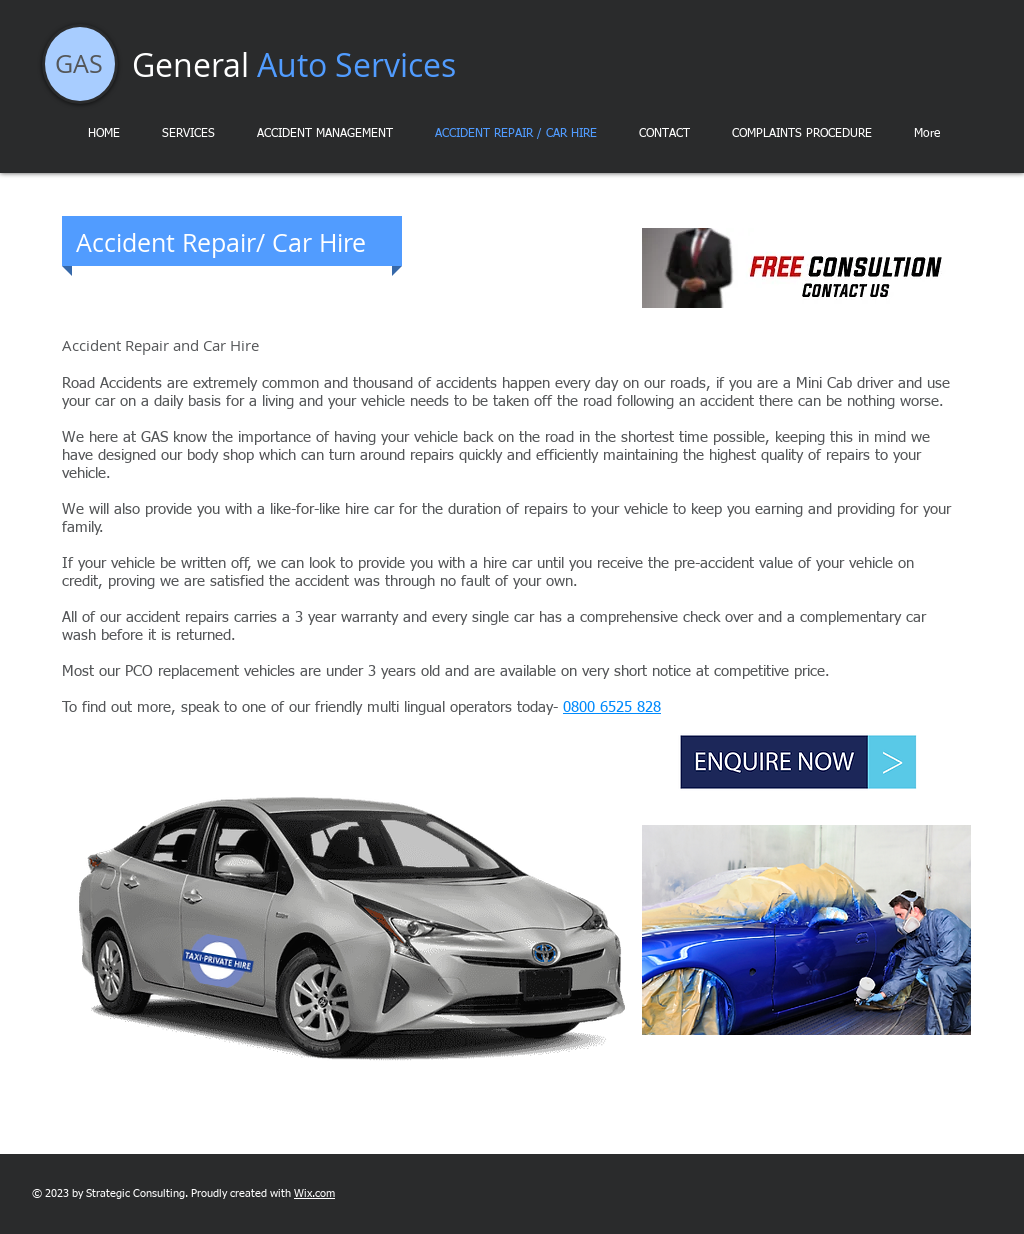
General (294, 64)
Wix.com (314, 1193)
